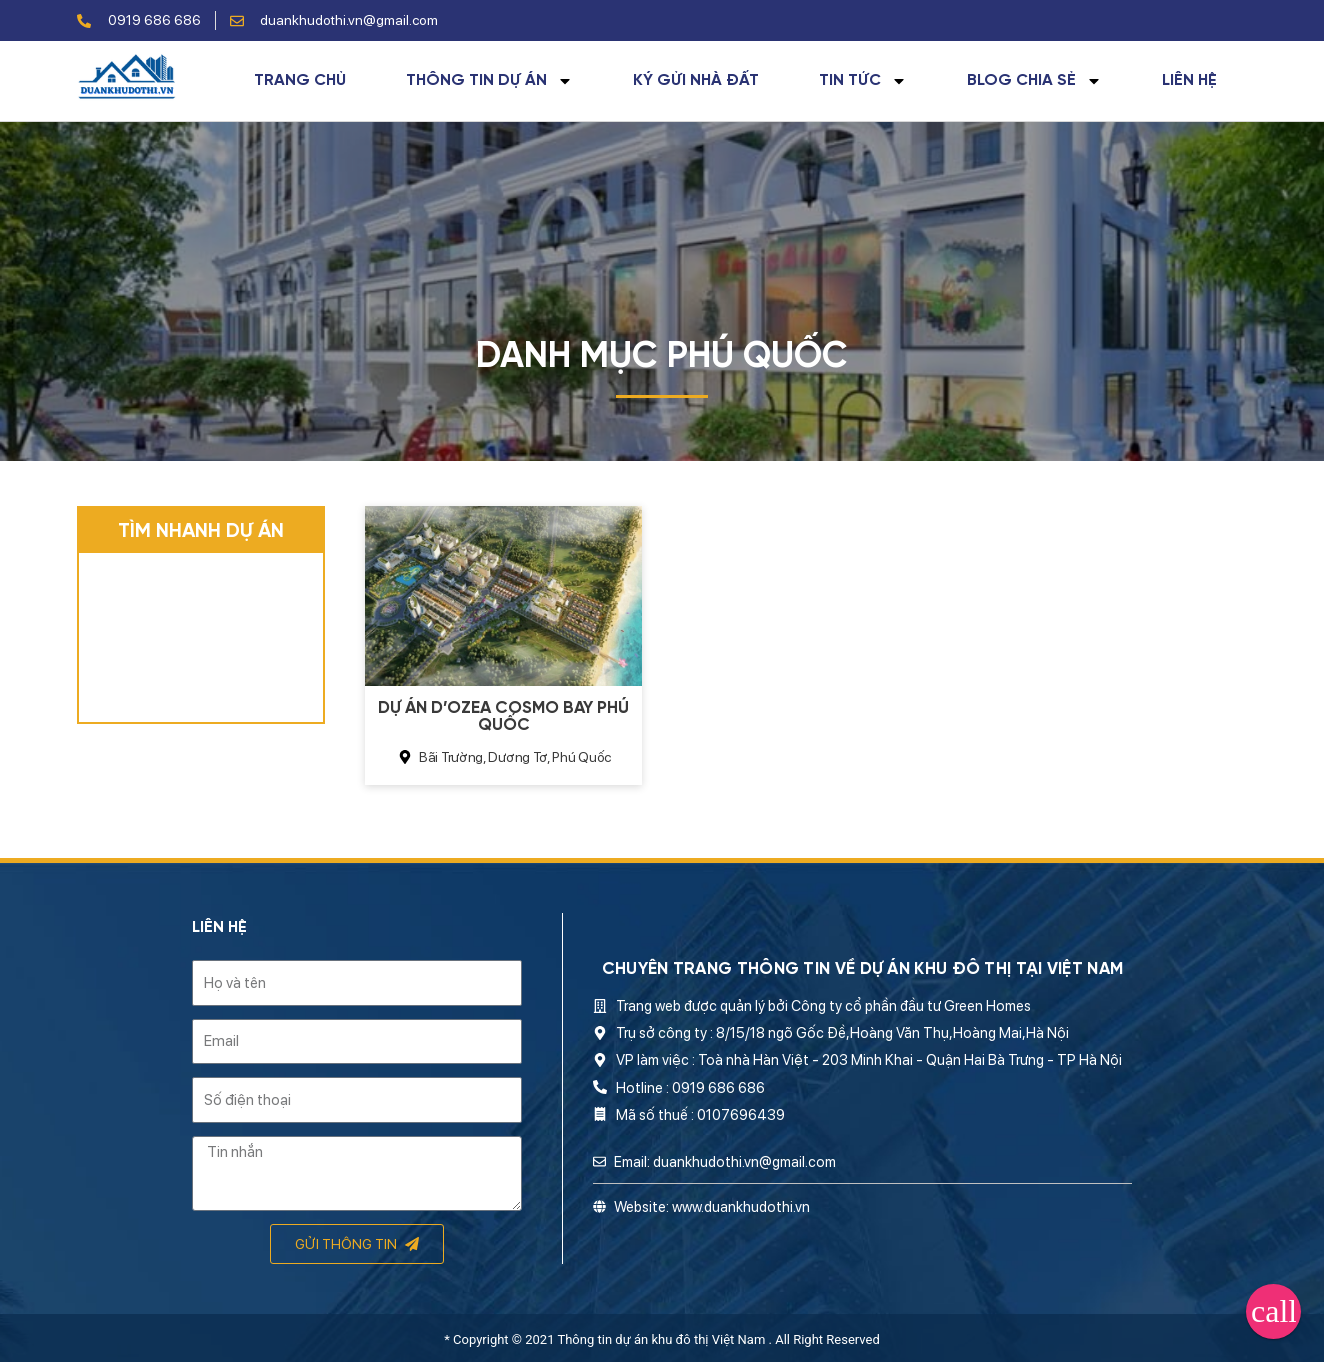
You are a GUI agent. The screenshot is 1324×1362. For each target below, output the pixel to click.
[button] (1273, 1311)
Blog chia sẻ (1034, 81)
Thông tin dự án (489, 81)
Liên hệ (1189, 81)
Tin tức (863, 81)
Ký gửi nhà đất (696, 81)
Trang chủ (300, 81)
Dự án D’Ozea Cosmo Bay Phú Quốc (503, 717)
